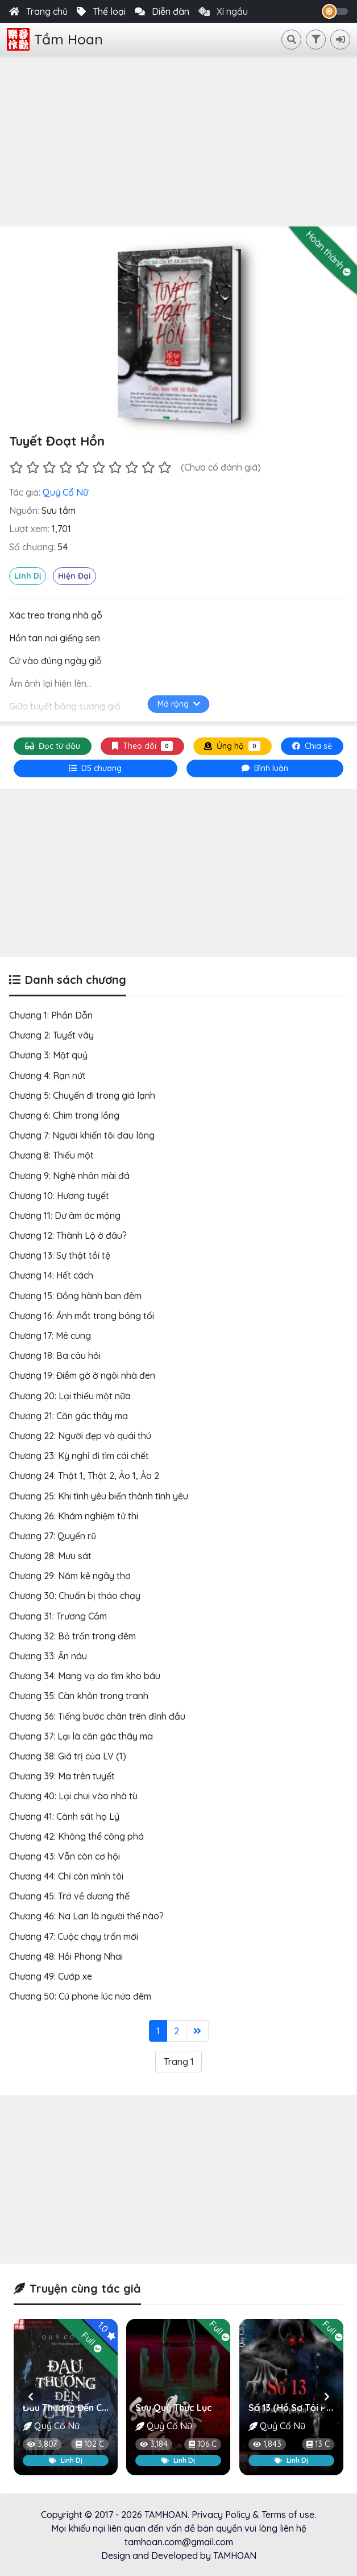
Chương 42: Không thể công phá (76, 1836)
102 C (90, 2444)
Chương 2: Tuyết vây (51, 1035)
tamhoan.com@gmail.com (178, 2542)
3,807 (42, 2444)
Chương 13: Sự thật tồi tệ (59, 1255)
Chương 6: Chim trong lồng (64, 1115)
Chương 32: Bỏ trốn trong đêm (72, 1636)
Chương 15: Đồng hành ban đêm (75, 1295)
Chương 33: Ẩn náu (48, 1656)
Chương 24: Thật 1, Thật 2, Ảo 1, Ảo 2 (84, 1475)
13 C (318, 2444)
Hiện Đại (74, 576)
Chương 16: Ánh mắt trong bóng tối (81, 1315)
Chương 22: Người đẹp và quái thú (80, 1435)
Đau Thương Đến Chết (69, 2408)
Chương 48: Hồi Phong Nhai (66, 1956)
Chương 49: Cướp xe (50, 1976)
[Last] (197, 2031)
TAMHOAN (166, 2514)
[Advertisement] (178, 141)
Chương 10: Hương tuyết (59, 1195)
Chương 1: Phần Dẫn (51, 1015)
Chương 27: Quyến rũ (52, 1536)
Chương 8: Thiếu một (51, 1155)
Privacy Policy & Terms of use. (254, 2514)
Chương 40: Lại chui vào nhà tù (73, 1796)
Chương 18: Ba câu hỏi (55, 1355)
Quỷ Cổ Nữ (65, 492)
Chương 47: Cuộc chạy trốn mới (73, 1936)
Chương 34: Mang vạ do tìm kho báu (84, 1675)
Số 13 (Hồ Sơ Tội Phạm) (298, 2408)
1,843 (267, 2444)
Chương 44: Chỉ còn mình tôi (66, 1876)
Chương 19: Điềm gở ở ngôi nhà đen (82, 1375)
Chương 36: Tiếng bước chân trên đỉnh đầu (97, 1716)
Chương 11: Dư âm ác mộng (65, 1215)
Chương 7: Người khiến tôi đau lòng (82, 1135)
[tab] (95, 768)
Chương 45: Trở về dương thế (69, 1896)
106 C (203, 2444)
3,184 (154, 2444)
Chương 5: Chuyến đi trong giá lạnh (82, 1095)
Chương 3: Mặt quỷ (48, 1055)
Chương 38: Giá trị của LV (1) (67, 1756)
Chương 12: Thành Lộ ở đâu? (68, 1235)
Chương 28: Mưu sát (50, 1555)
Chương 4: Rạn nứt (47, 1075)
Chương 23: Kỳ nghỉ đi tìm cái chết (79, 1455)
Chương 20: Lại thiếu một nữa (70, 1396)
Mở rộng (178, 704)
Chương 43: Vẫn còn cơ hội (64, 1856)
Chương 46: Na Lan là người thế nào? (86, 1916)
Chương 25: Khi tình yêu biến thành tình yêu (98, 1496)
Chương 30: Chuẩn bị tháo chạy (74, 1595)
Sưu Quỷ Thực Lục (173, 2408)
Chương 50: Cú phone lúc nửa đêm (80, 1996)
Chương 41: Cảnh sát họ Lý (64, 1816)
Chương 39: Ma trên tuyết (62, 1776)
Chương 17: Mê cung (50, 1335)
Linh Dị (27, 576)
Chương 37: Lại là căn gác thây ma (81, 1736)
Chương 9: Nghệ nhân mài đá (69, 1175)
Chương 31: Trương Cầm (58, 1616)
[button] (30, 2397)
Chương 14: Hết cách (51, 1275)
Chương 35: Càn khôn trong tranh (78, 1695)
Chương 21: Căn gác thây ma (68, 1415)
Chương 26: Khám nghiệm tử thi (73, 1516)
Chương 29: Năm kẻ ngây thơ (70, 1575)
